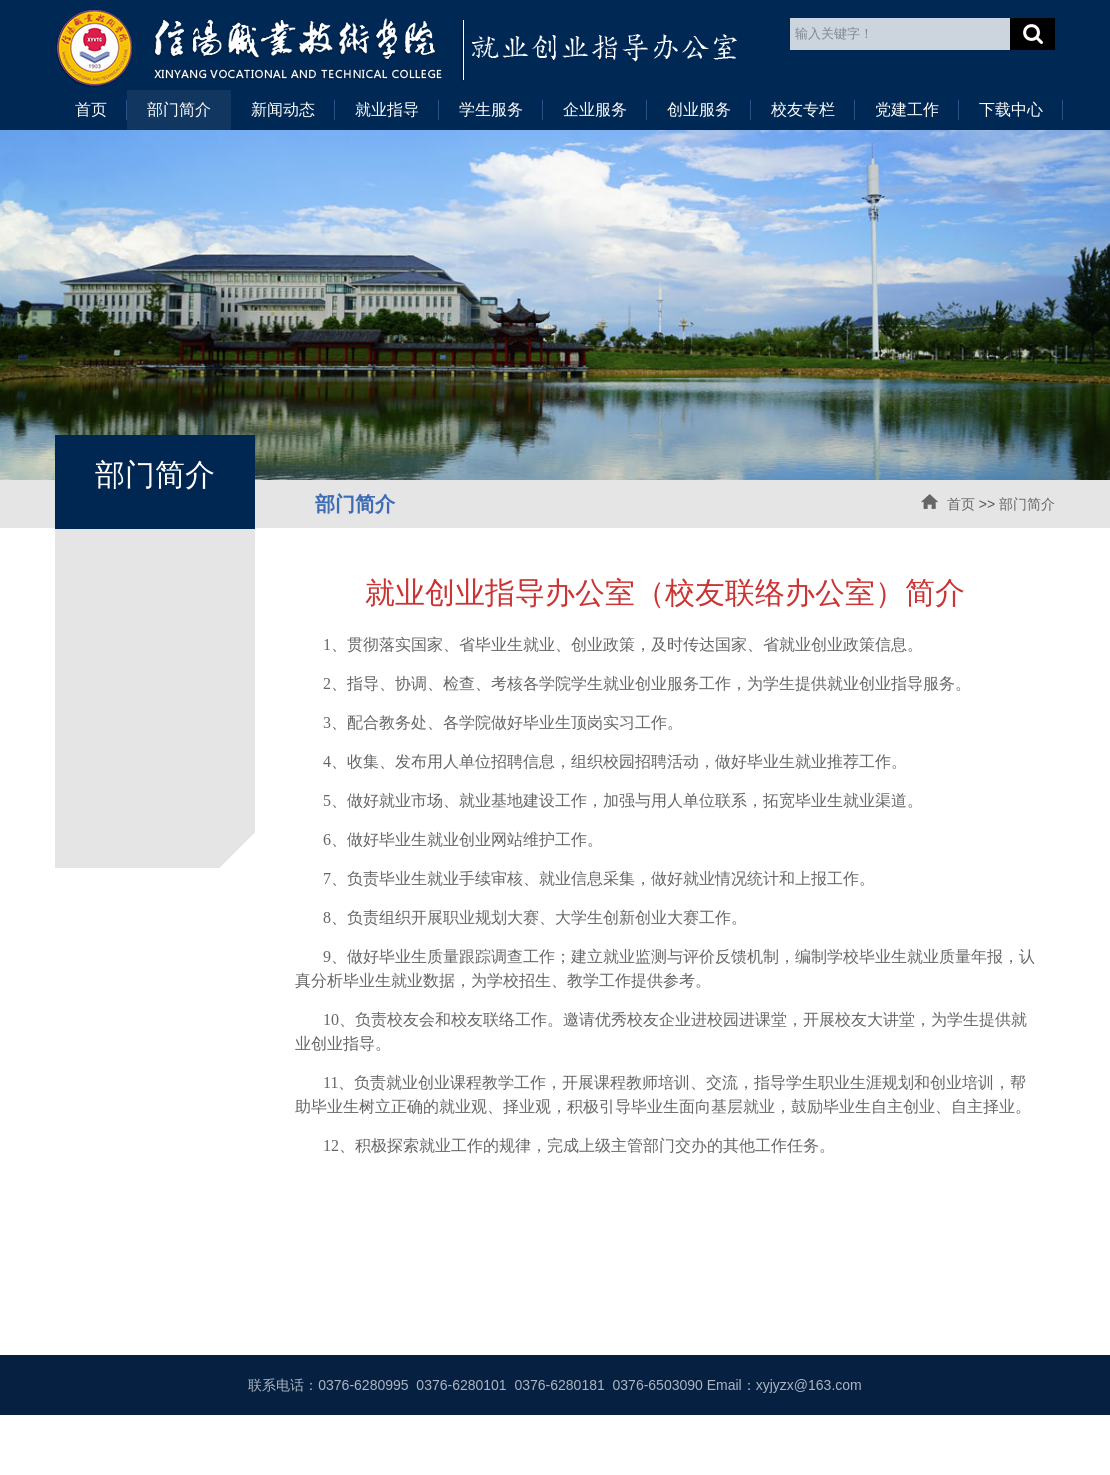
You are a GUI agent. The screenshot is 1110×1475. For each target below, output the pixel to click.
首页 (91, 109)
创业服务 (699, 109)
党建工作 (907, 109)
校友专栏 (803, 109)
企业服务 (595, 109)
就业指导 (387, 109)
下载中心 (1011, 109)
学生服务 (491, 109)
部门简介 (179, 109)
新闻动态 (283, 109)
